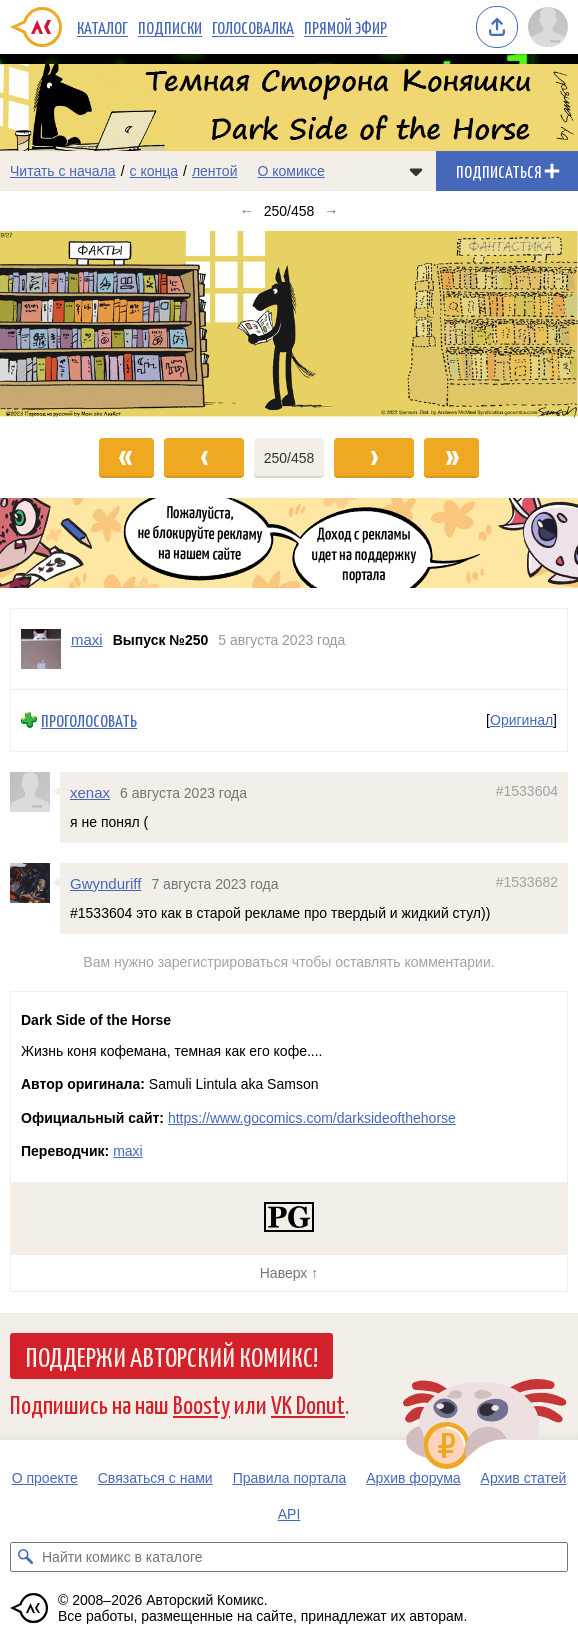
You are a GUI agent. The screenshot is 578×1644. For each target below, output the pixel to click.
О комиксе (290, 171)
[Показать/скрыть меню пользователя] (548, 27)
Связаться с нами (155, 1478)
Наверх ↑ (289, 1273)
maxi (128, 1151)
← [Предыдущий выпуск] (247, 211)
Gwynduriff (105, 883)
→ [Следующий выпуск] (331, 211)
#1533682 (527, 882)
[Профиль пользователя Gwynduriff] (35, 883)
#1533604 (527, 791)
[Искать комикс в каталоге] (25, 1557)
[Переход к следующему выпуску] (289, 325)
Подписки (170, 27)
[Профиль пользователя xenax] (35, 792)
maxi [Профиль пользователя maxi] (87, 639)
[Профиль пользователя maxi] (41, 649)
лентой (215, 171)
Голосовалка (253, 27)
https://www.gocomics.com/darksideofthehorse (312, 1118)
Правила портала (290, 1478)
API (289, 1514)
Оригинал (521, 721)
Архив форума (413, 1478)
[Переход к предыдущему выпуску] (72, 325)
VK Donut (308, 1403)
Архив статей (524, 1478)
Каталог (102, 27)
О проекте (45, 1478)
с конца (154, 171)
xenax (90, 792)
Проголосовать (89, 720)
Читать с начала (63, 171)
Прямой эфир (345, 27)
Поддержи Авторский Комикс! (171, 1356)
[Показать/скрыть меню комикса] (416, 171)
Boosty (201, 1403)
